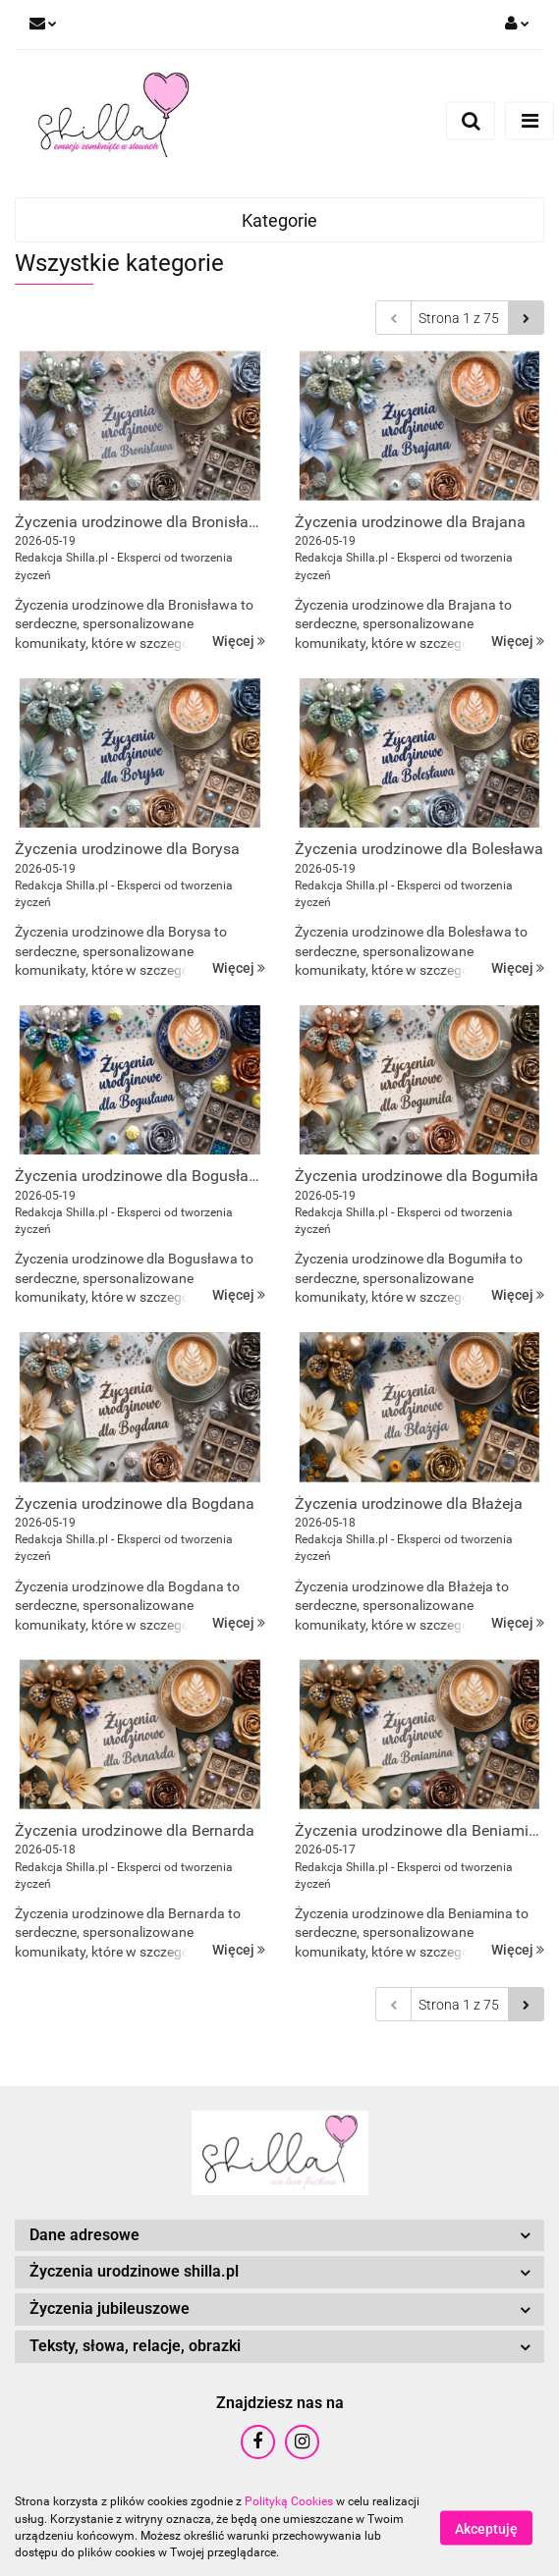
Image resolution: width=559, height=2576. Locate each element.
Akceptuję (486, 2528)
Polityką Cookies (289, 2501)
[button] (279, 2236)
